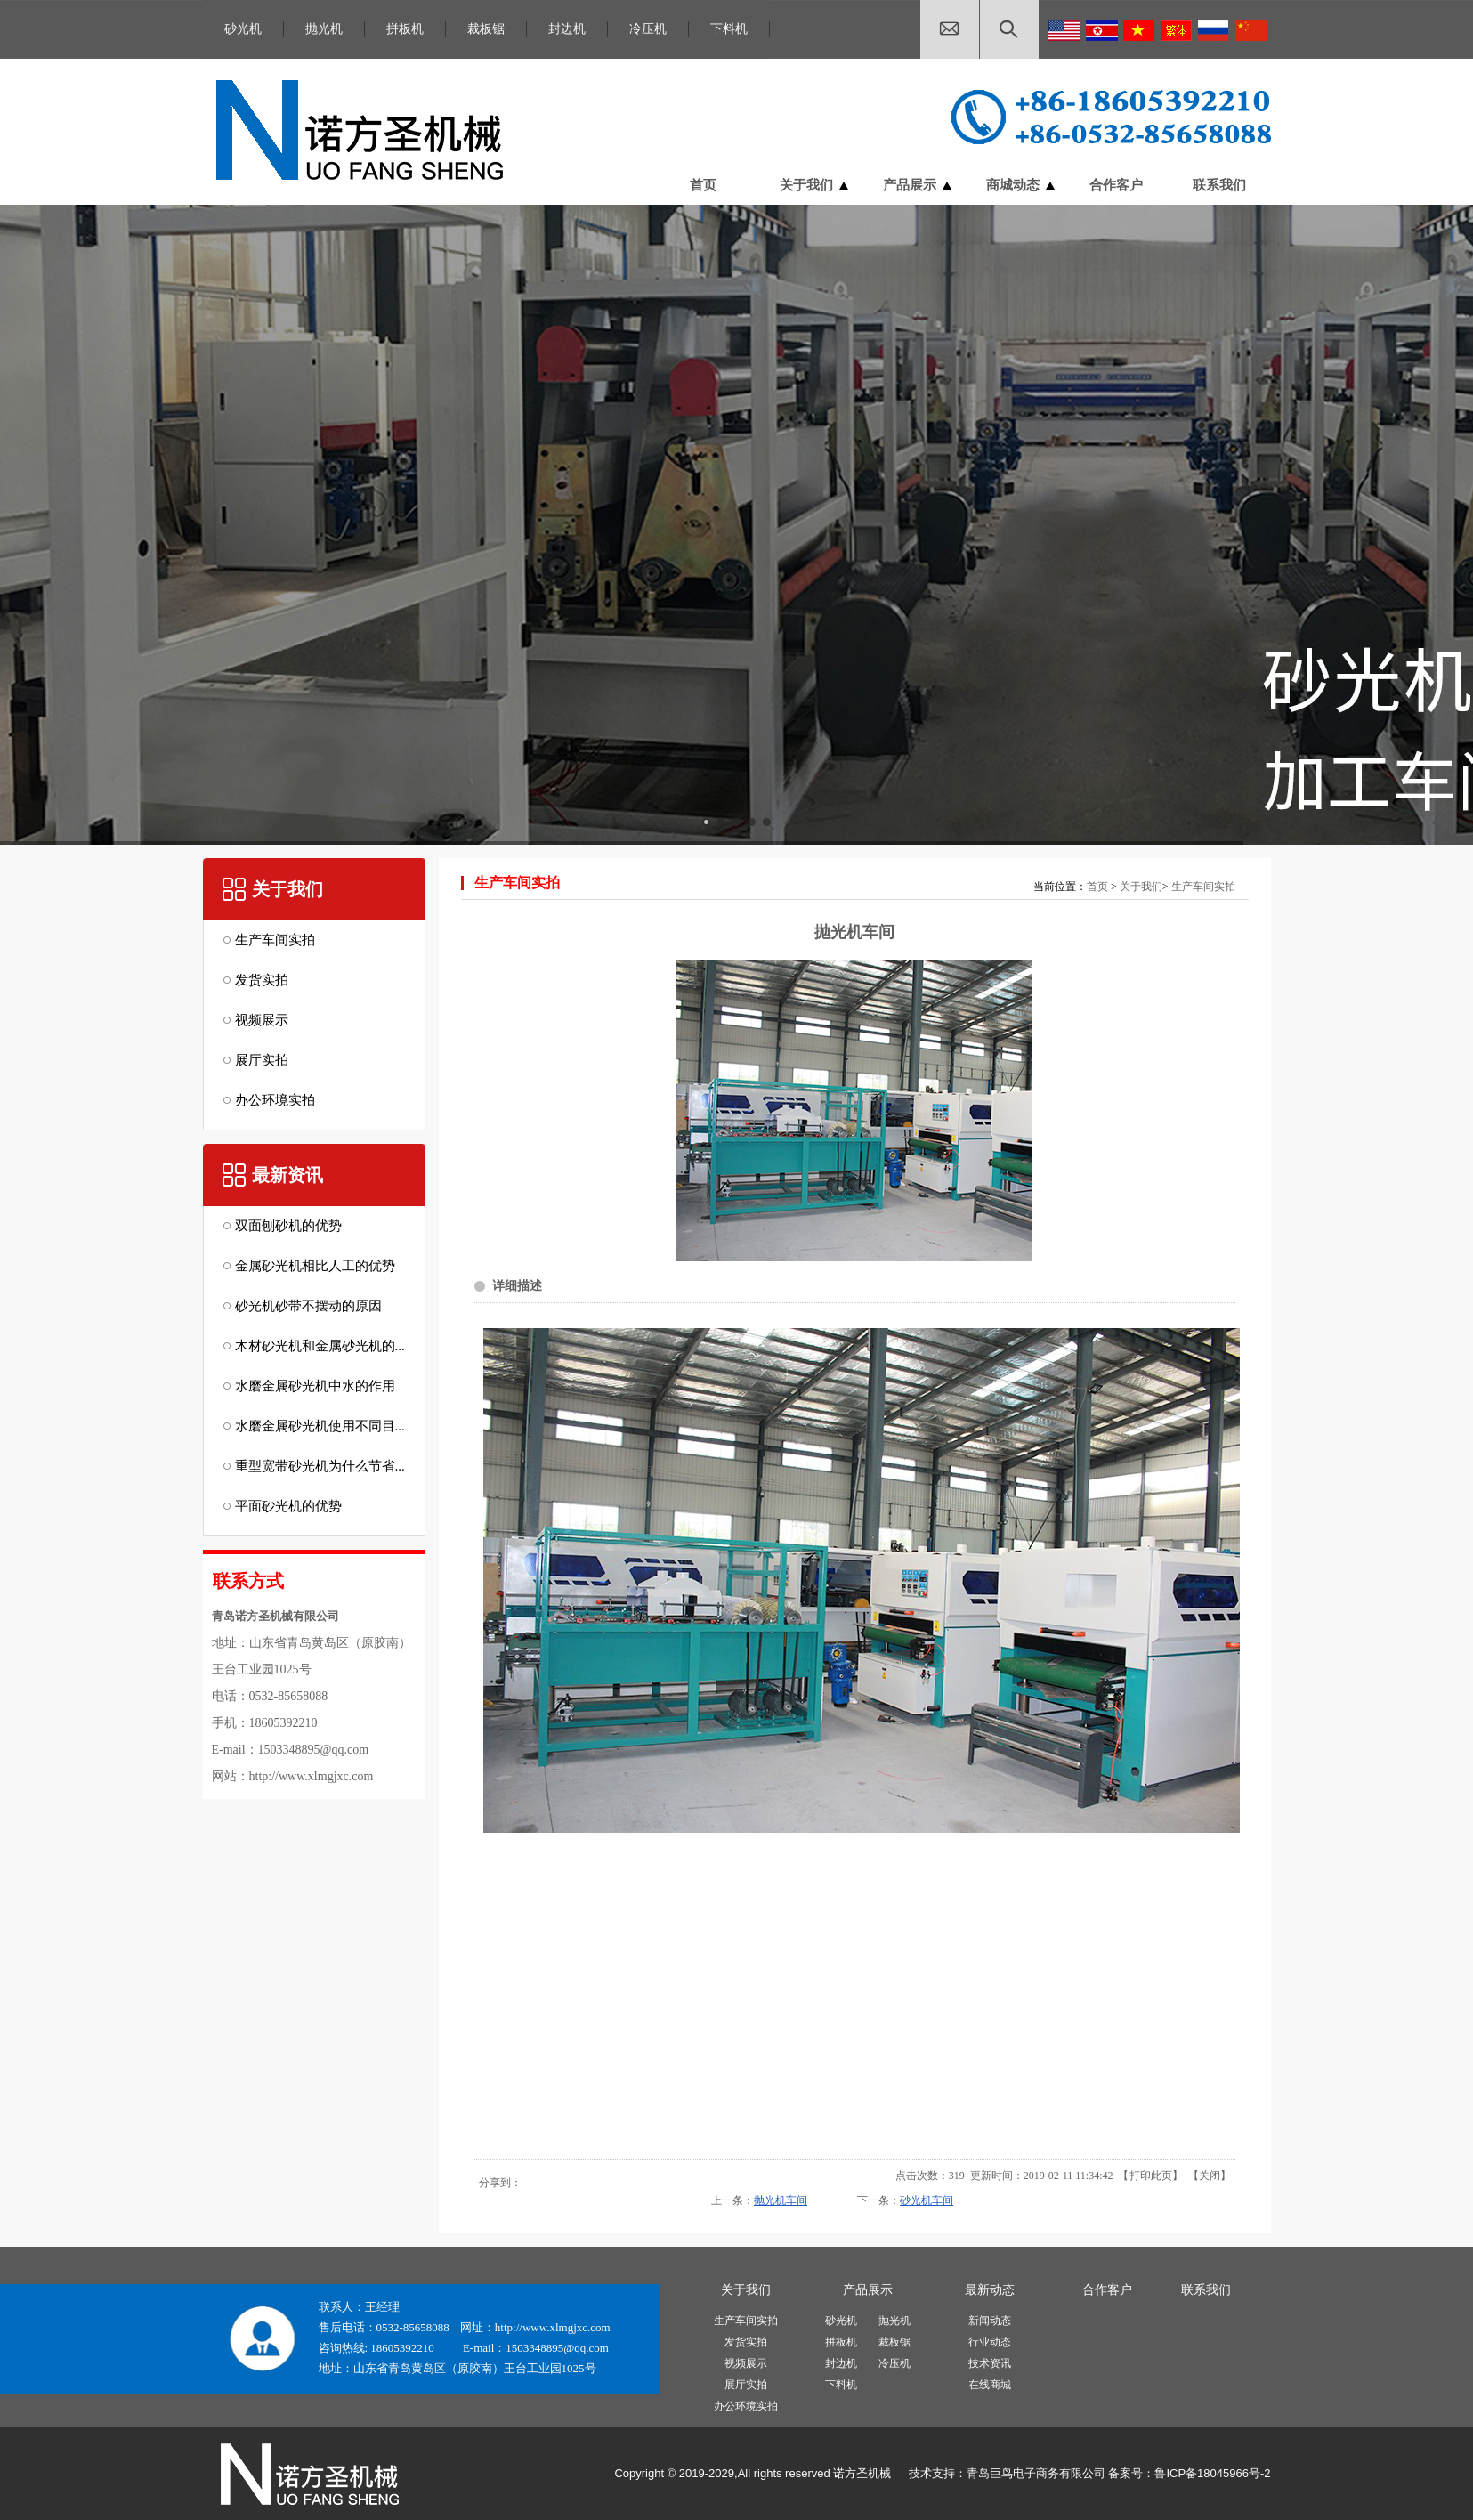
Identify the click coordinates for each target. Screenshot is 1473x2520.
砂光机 (243, 29)
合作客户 (1107, 2290)
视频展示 (745, 2363)
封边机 (567, 29)
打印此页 (1150, 2175)
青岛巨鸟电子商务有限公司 (1036, 2473)
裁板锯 (486, 29)
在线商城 (989, 2384)
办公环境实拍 (746, 2406)
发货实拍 (745, 2342)
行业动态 (989, 2342)
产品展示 (868, 2290)
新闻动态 (989, 2320)
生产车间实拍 (1203, 886)
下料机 (729, 29)
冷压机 (648, 29)
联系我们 (1206, 2290)
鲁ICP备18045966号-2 (1212, 2473)
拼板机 (405, 29)
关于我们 (1141, 886)
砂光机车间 (926, 2200)
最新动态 (990, 2290)
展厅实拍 (745, 2384)
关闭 (1209, 2175)
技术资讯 (989, 2363)
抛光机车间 (780, 2200)
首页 (1097, 886)
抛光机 (324, 29)
